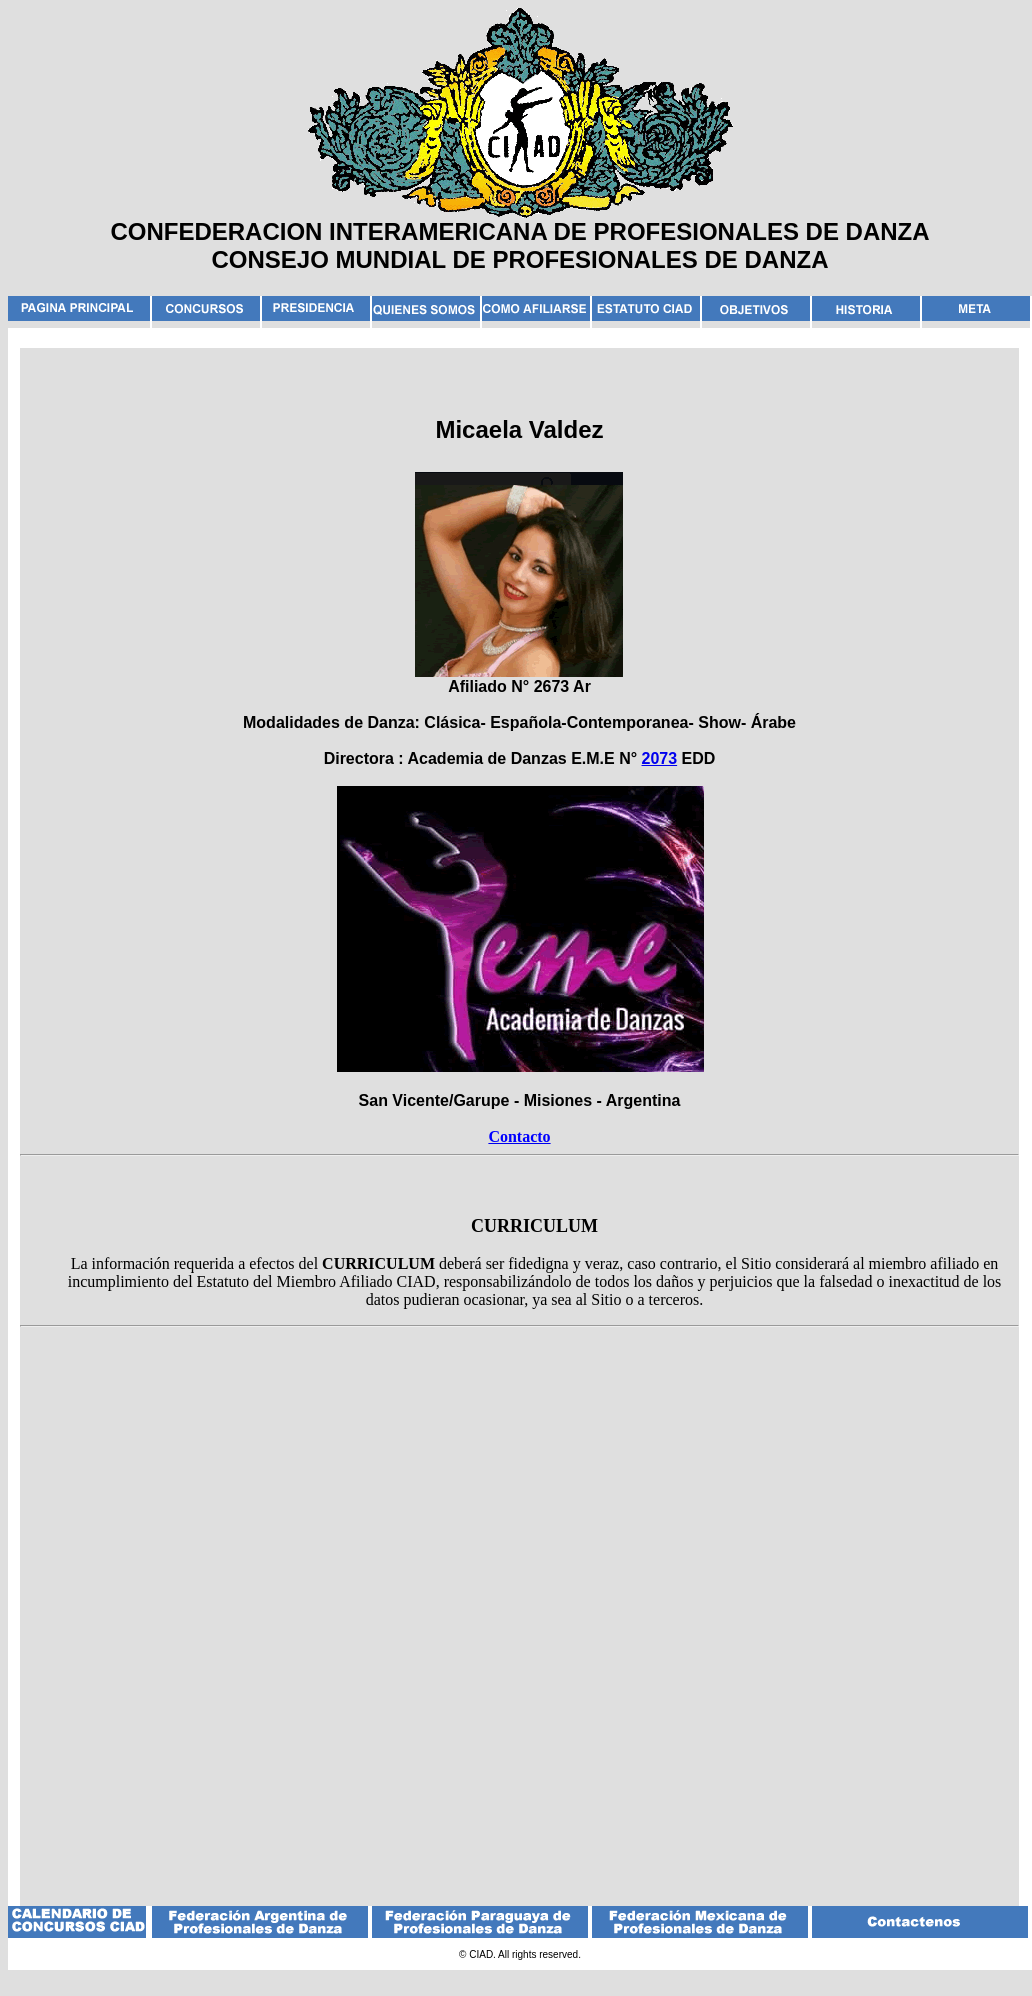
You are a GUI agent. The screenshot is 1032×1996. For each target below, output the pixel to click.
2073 (660, 758)
